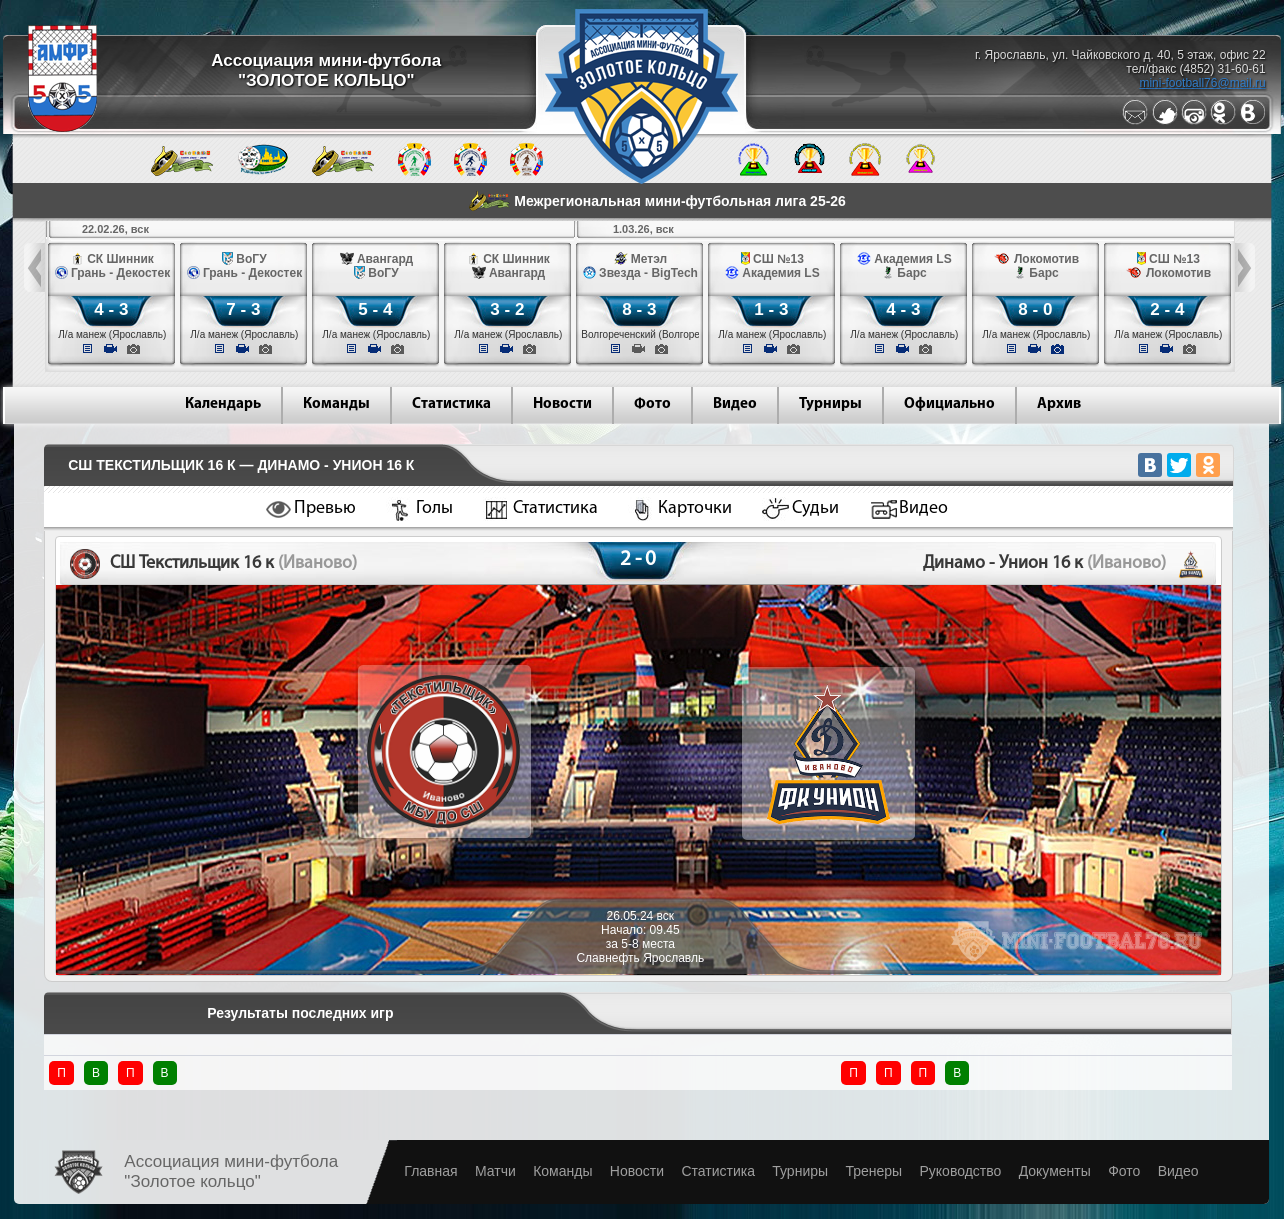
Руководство (960, 1171)
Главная (430, 1171)
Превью (325, 508)
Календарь (223, 404)
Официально (949, 404)
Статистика (451, 404)
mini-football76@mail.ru (1202, 83)
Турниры (830, 404)
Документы (1055, 1171)
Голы (434, 508)
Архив (1059, 404)
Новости (562, 404)
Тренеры (873, 1171)
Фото (652, 404)
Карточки (695, 508)
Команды (336, 404)
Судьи (815, 508)
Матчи (495, 1171)
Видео (735, 404)
